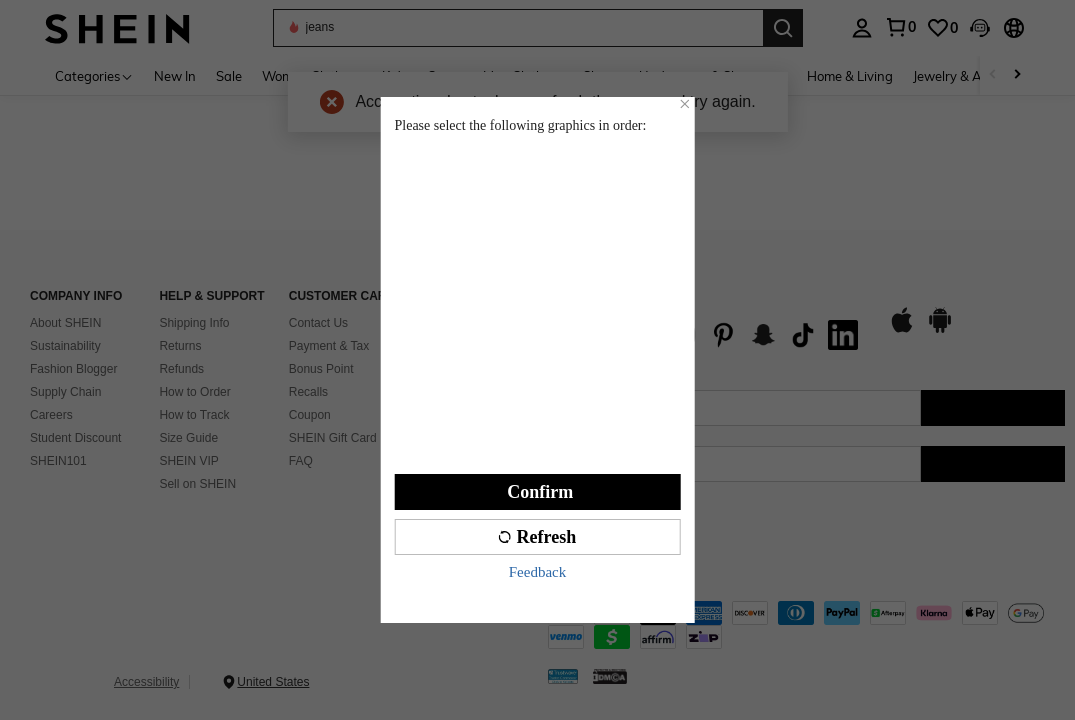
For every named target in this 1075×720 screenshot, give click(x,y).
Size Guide (188, 438)
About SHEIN (65, 323)
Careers (51, 415)
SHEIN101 (58, 461)
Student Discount (75, 438)
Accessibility (146, 682)
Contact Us (318, 323)
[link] (942, 28)
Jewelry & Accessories (977, 76)
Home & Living (850, 76)
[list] (708, 335)
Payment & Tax (329, 346)
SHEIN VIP (188, 461)
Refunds (181, 369)
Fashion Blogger (73, 369)
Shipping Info (194, 323)
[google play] (940, 330)
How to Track (194, 415)
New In (175, 76)
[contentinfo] (807, 625)
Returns (180, 346)
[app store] (902, 330)
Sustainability (65, 346)
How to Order (194, 392)
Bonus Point (321, 369)
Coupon (310, 415)
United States (273, 682)
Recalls (308, 392)
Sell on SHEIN (197, 484)
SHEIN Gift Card (333, 438)
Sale (229, 76)
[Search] (783, 28)
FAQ (301, 461)
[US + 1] (588, 464)
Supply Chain (65, 392)
